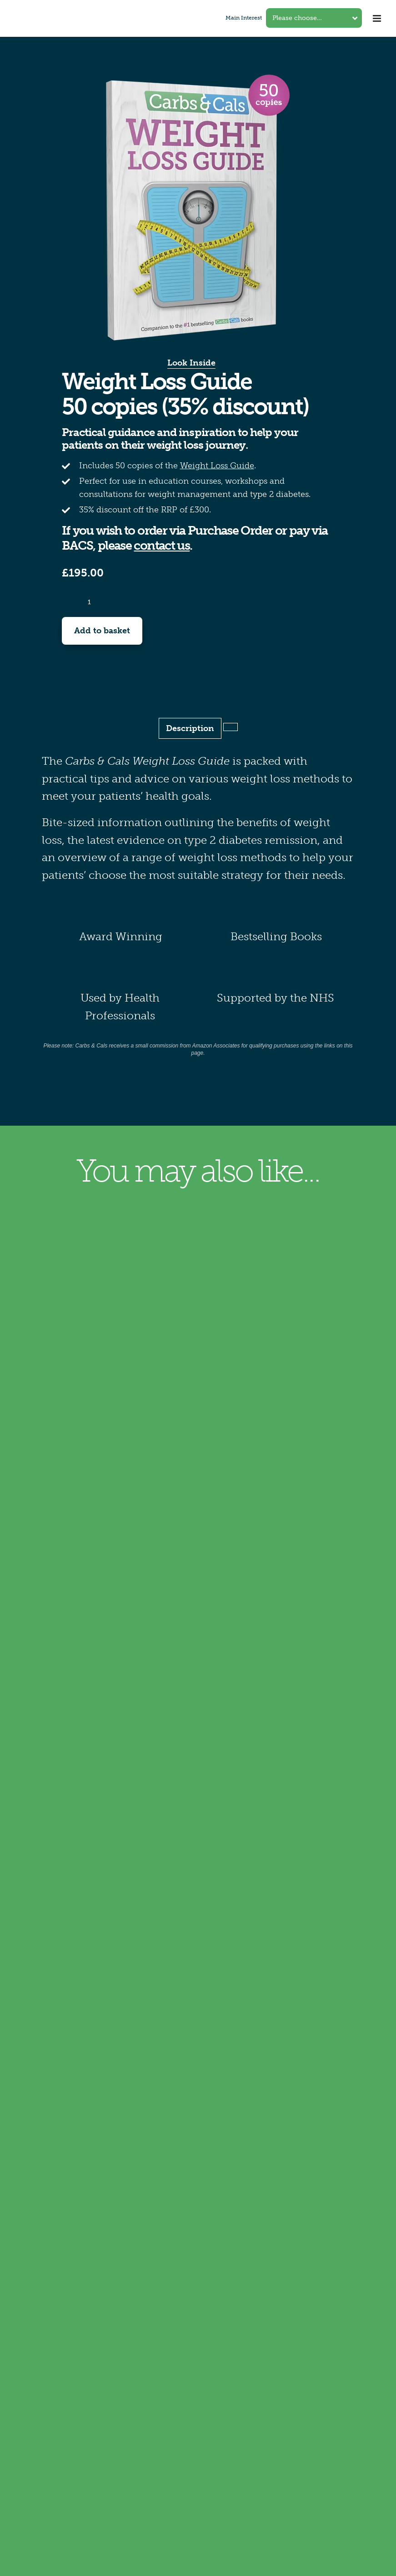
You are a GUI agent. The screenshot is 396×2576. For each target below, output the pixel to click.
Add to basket (102, 631)
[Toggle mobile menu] (377, 18)
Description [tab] (190, 728)
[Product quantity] (89, 602)
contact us (162, 545)
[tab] (230, 727)
